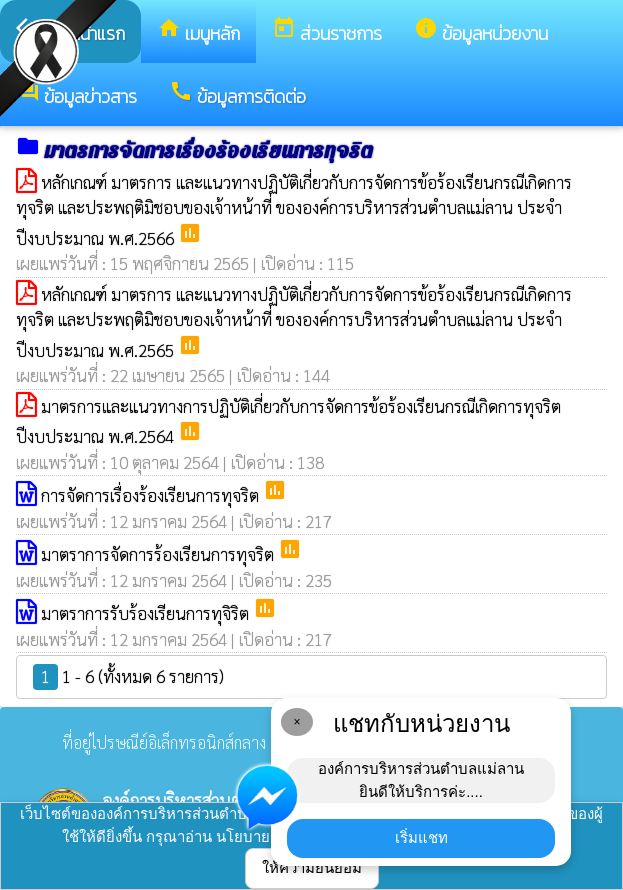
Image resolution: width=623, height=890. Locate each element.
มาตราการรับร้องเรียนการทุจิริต (147, 613)
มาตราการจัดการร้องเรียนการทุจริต (159, 554)
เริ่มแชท (421, 837)
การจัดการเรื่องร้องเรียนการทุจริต (152, 495)
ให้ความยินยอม (312, 867)
